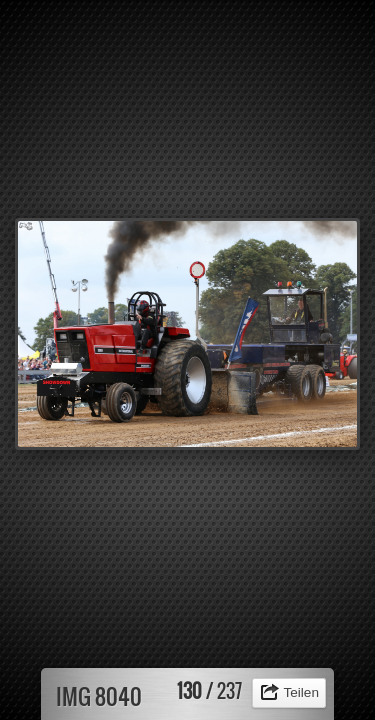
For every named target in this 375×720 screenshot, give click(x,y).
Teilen (301, 692)
